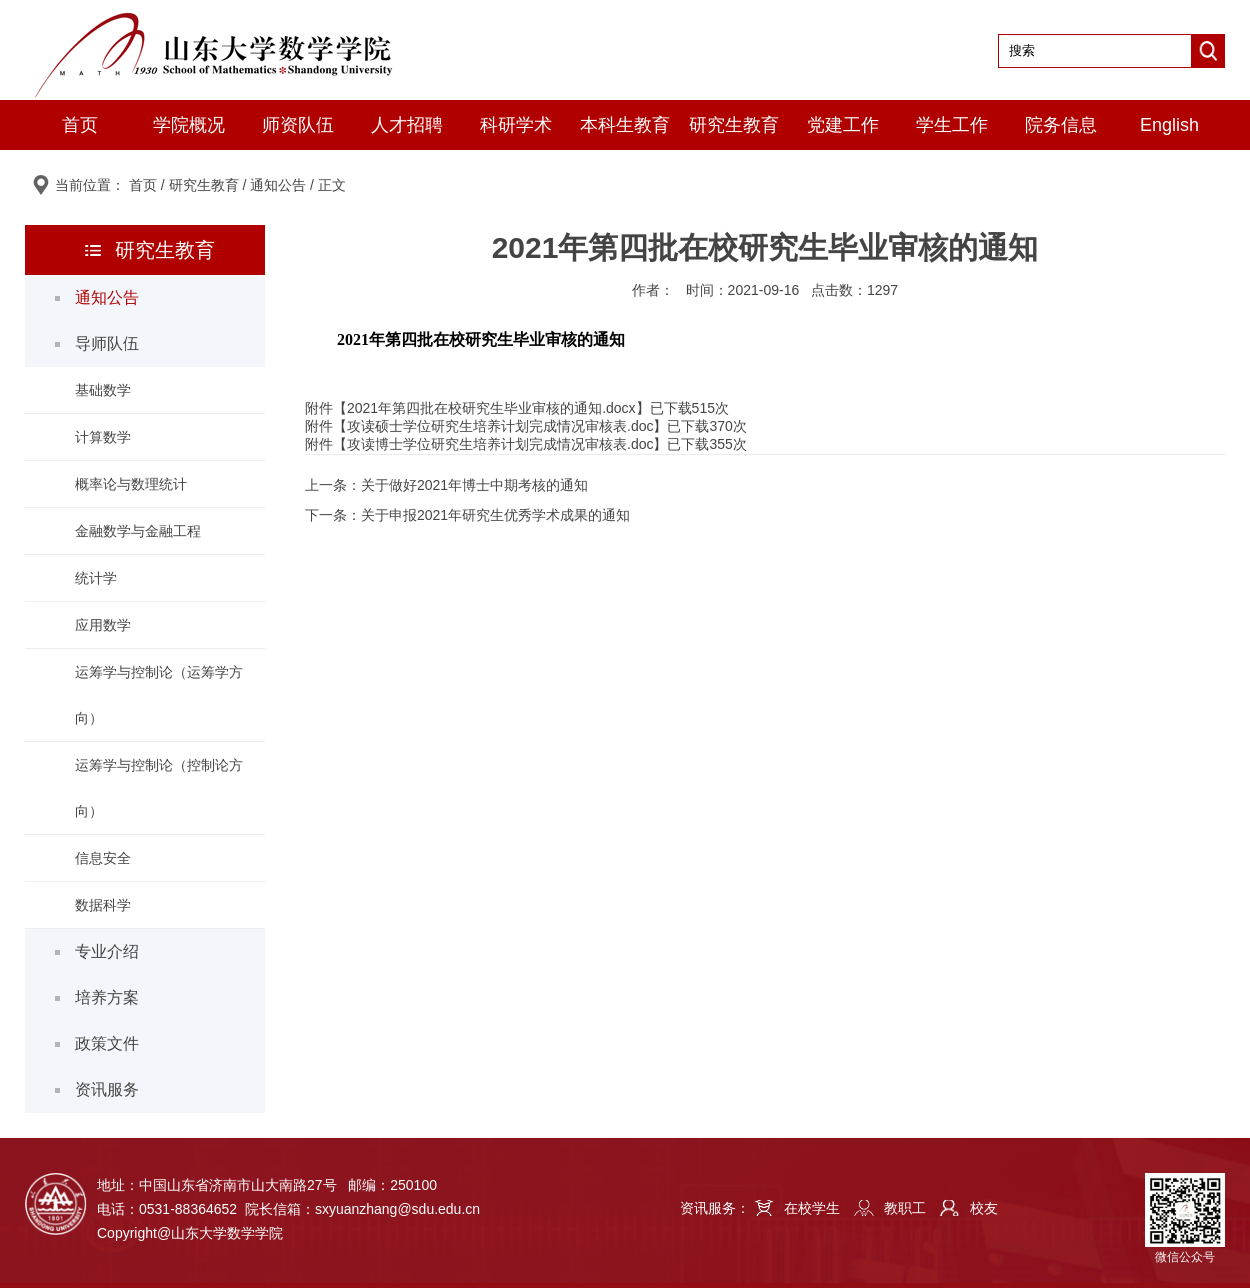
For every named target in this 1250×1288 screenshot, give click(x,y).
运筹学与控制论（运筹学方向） (159, 695)
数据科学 (103, 905)
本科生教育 (625, 125)
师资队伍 (298, 125)
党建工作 (843, 125)
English (1169, 125)
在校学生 (812, 1208)
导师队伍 (107, 343)
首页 (80, 125)
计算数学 (103, 437)
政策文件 (107, 1043)
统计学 (96, 578)
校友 (984, 1208)
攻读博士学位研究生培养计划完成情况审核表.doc (500, 444)
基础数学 (103, 390)
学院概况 (189, 125)
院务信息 (1061, 125)
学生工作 (952, 125)
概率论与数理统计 (131, 484)
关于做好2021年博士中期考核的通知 (474, 485)
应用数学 (103, 625)
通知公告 (278, 185)
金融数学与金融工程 (138, 531)
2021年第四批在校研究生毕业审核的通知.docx (491, 408)
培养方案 (107, 997)
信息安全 (103, 858)
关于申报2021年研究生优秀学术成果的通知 (495, 515)
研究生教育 (734, 125)
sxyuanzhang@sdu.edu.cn (397, 1209)
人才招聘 (407, 125)
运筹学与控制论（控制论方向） (159, 788)
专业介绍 (107, 951)
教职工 (905, 1208)
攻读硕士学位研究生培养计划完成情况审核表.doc (500, 426)
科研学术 (516, 125)
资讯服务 (107, 1089)
